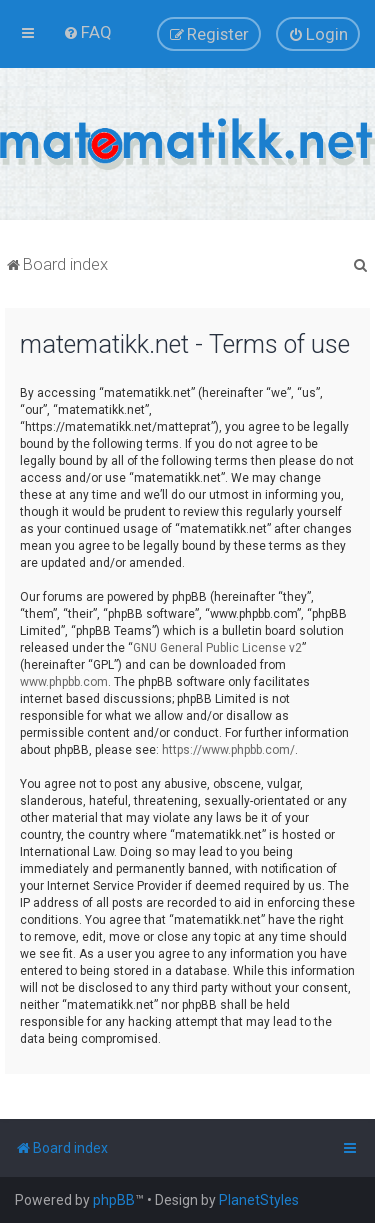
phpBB (114, 1200)
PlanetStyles (259, 1200)
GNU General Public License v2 (217, 648)
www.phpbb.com (64, 682)
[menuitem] (87, 32)
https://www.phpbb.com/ (228, 750)
